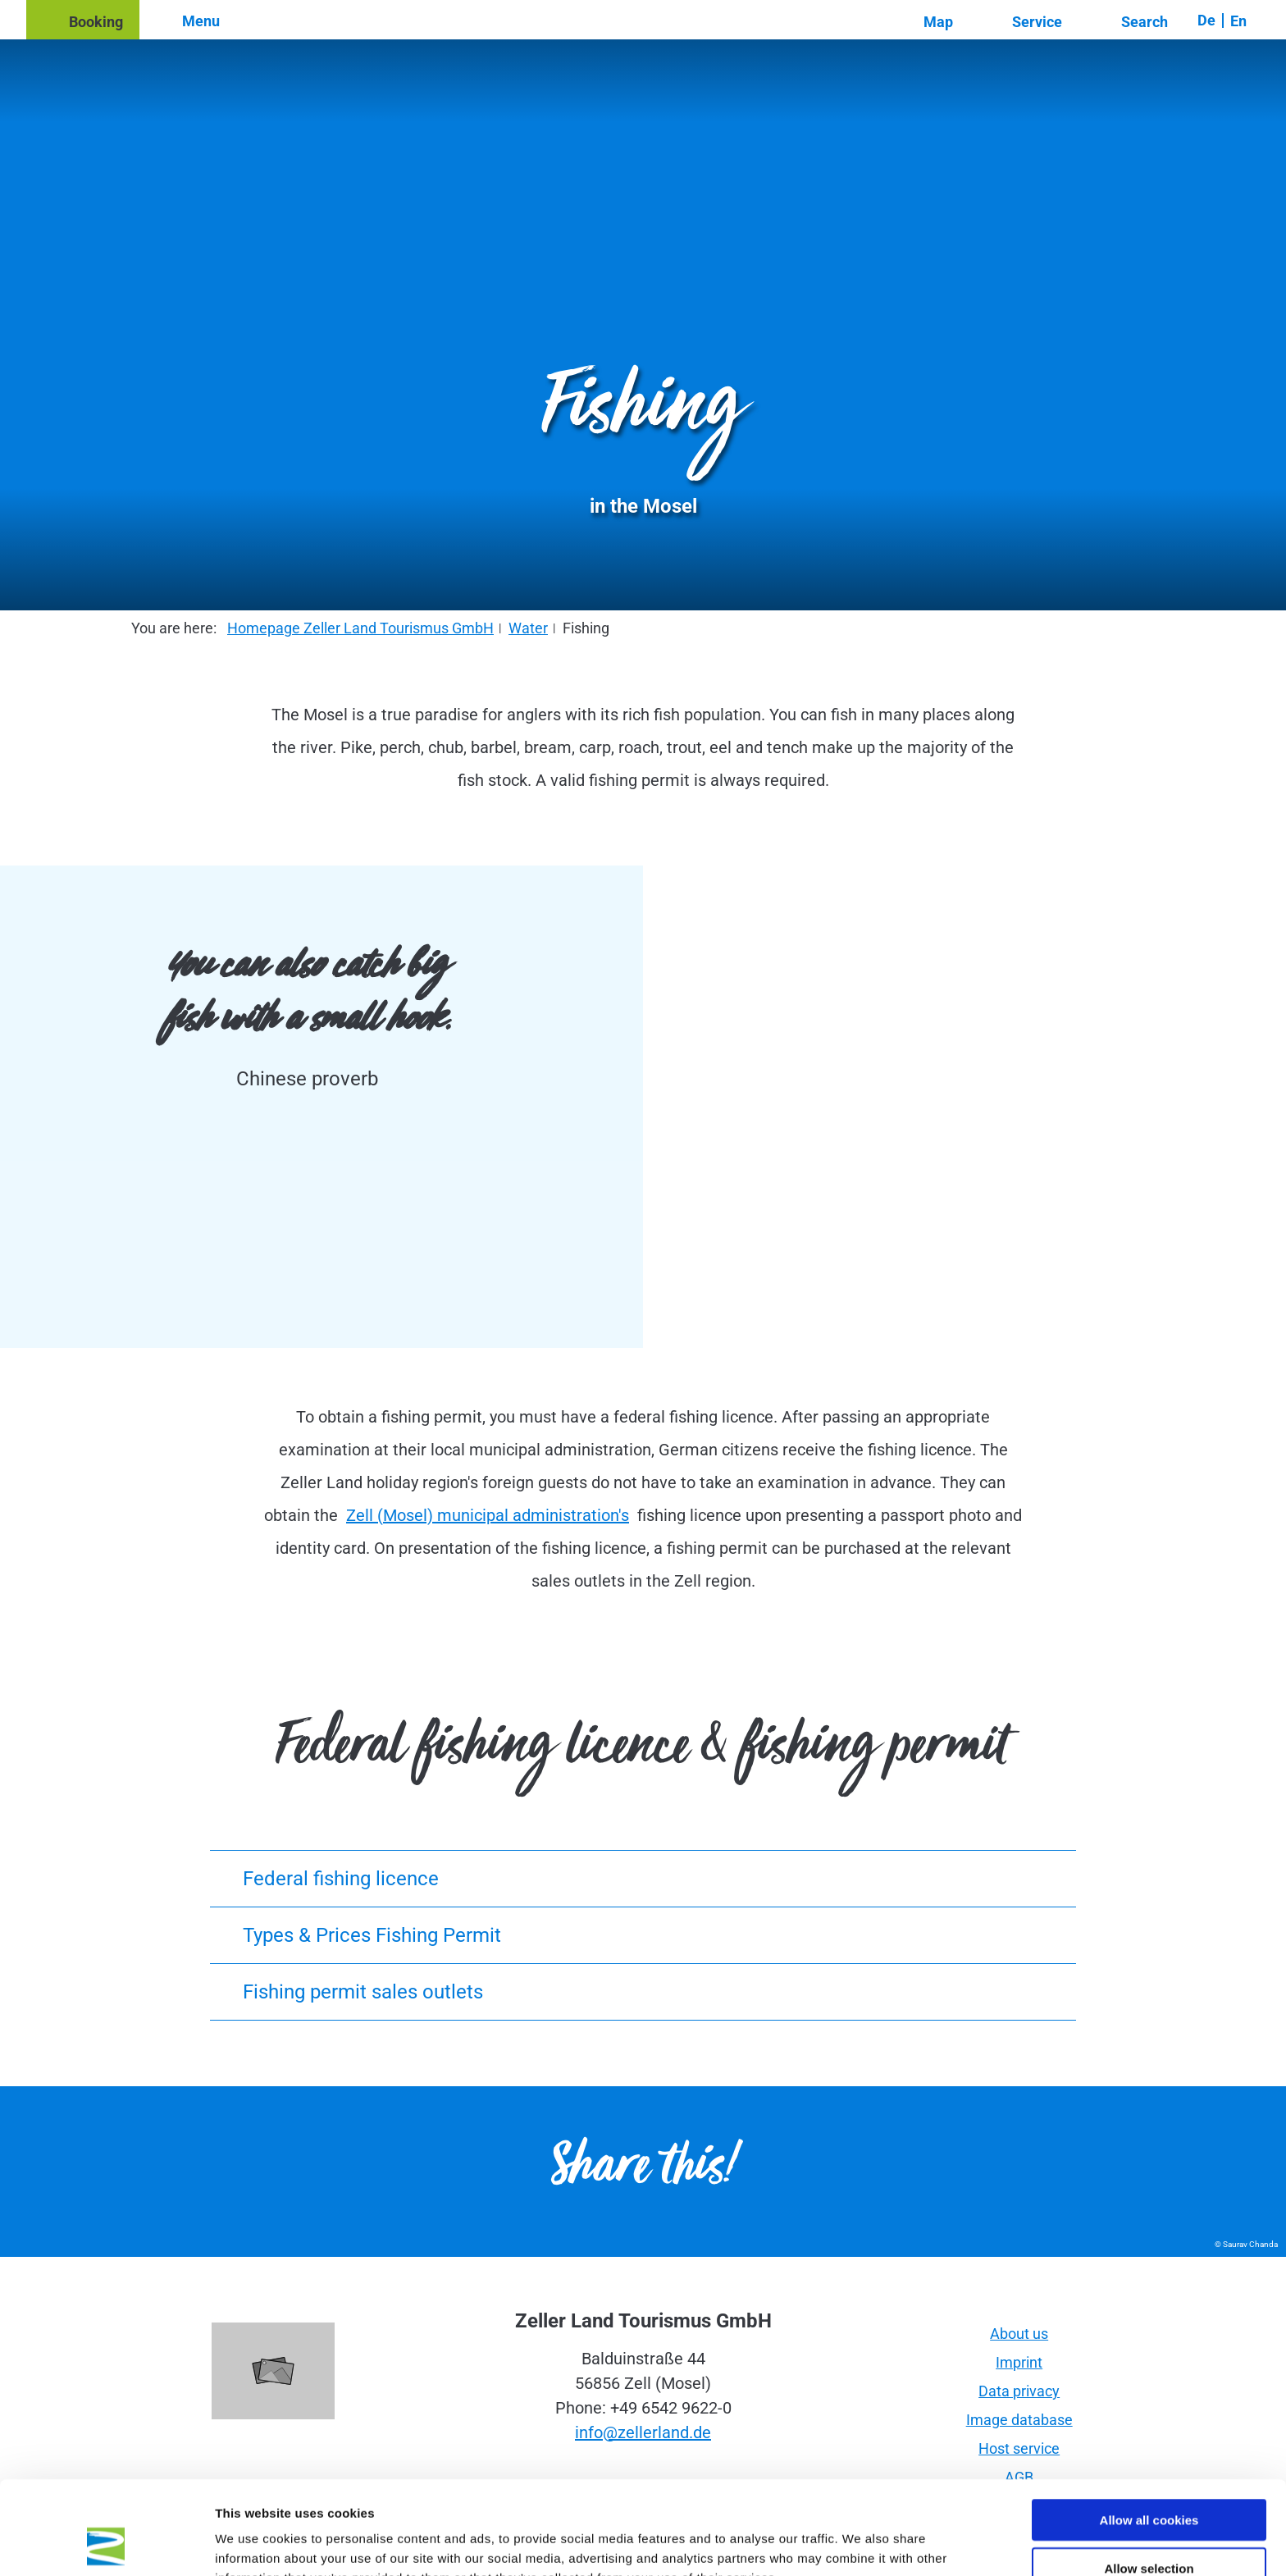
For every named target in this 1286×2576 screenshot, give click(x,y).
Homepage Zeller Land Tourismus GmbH (360, 628)
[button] (82, 19)
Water (528, 628)
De (1206, 20)
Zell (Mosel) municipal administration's (487, 1515)
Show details (861, 2544)
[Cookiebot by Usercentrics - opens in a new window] (106, 2544)
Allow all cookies (1149, 2432)
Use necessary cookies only (1149, 2529)
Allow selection (1148, 2480)
